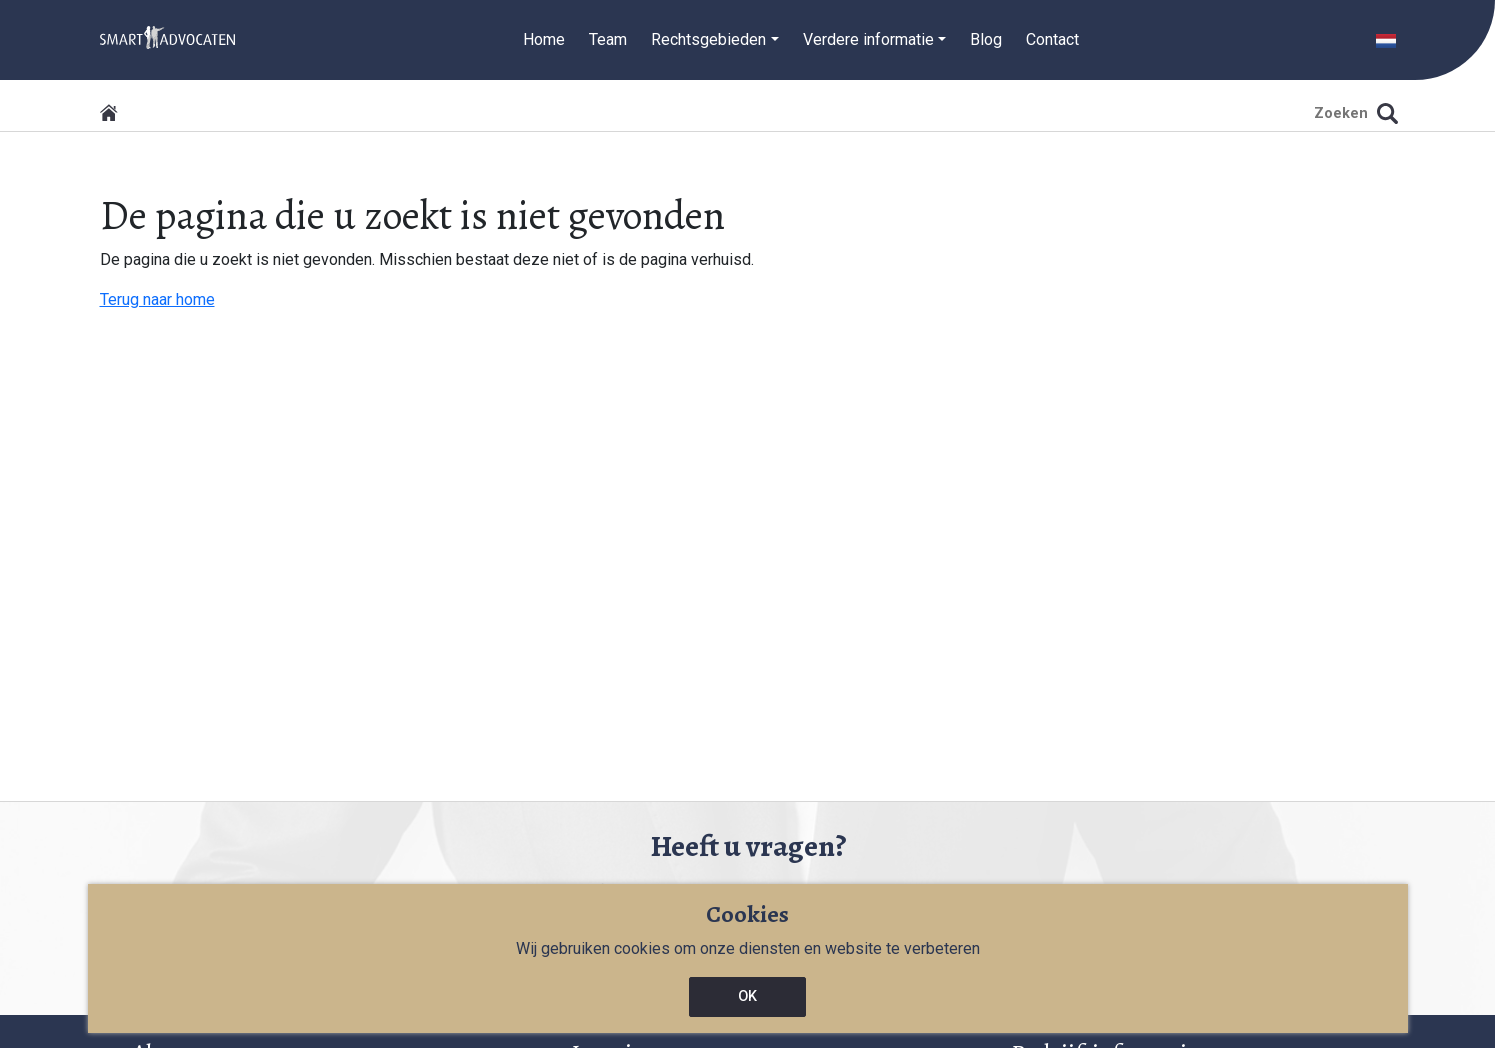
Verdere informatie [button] (868, 39)
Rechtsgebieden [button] (708, 39)
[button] (1386, 39)
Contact (1052, 39)
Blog (986, 39)
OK (747, 996)
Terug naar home (157, 299)
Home (544, 39)
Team (608, 39)
